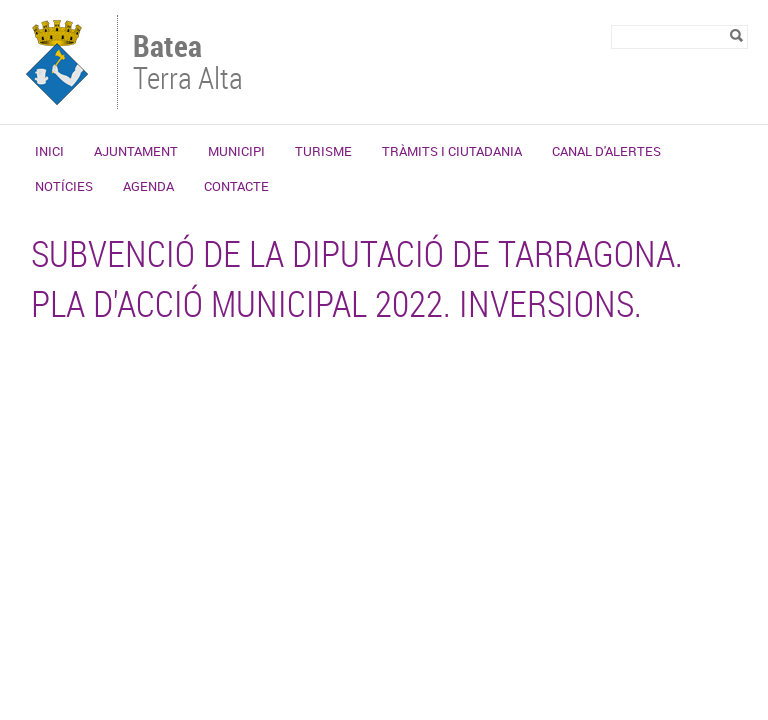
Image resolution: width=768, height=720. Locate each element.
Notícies (64, 186)
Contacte (236, 186)
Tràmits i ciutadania (452, 151)
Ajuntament (136, 151)
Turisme (323, 151)
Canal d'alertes (606, 151)
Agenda (148, 186)
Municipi (236, 151)
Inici (49, 151)
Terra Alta (196, 64)
